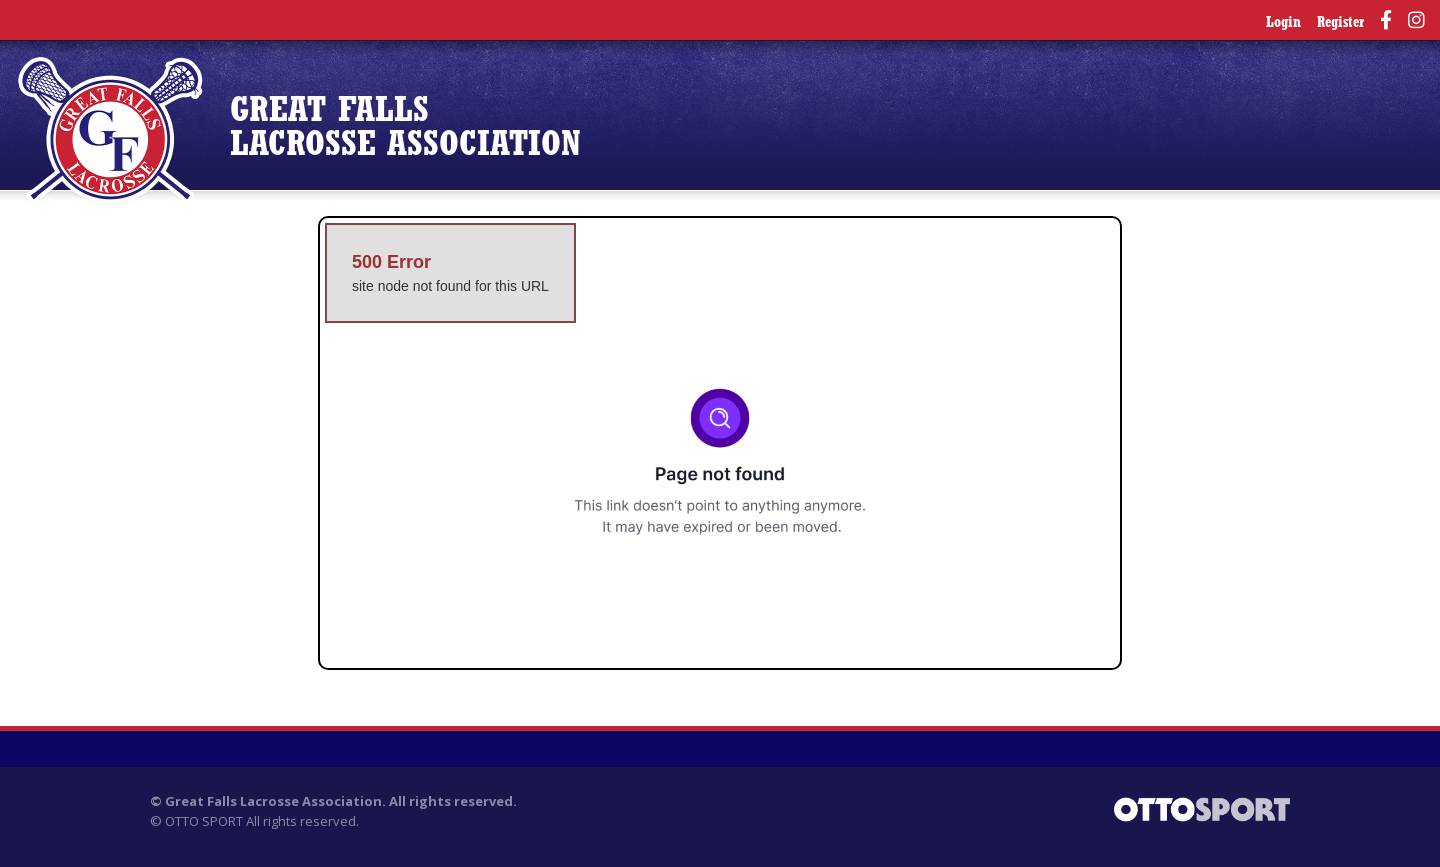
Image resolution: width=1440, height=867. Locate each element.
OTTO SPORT (204, 821)
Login (1283, 23)
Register (1340, 23)
